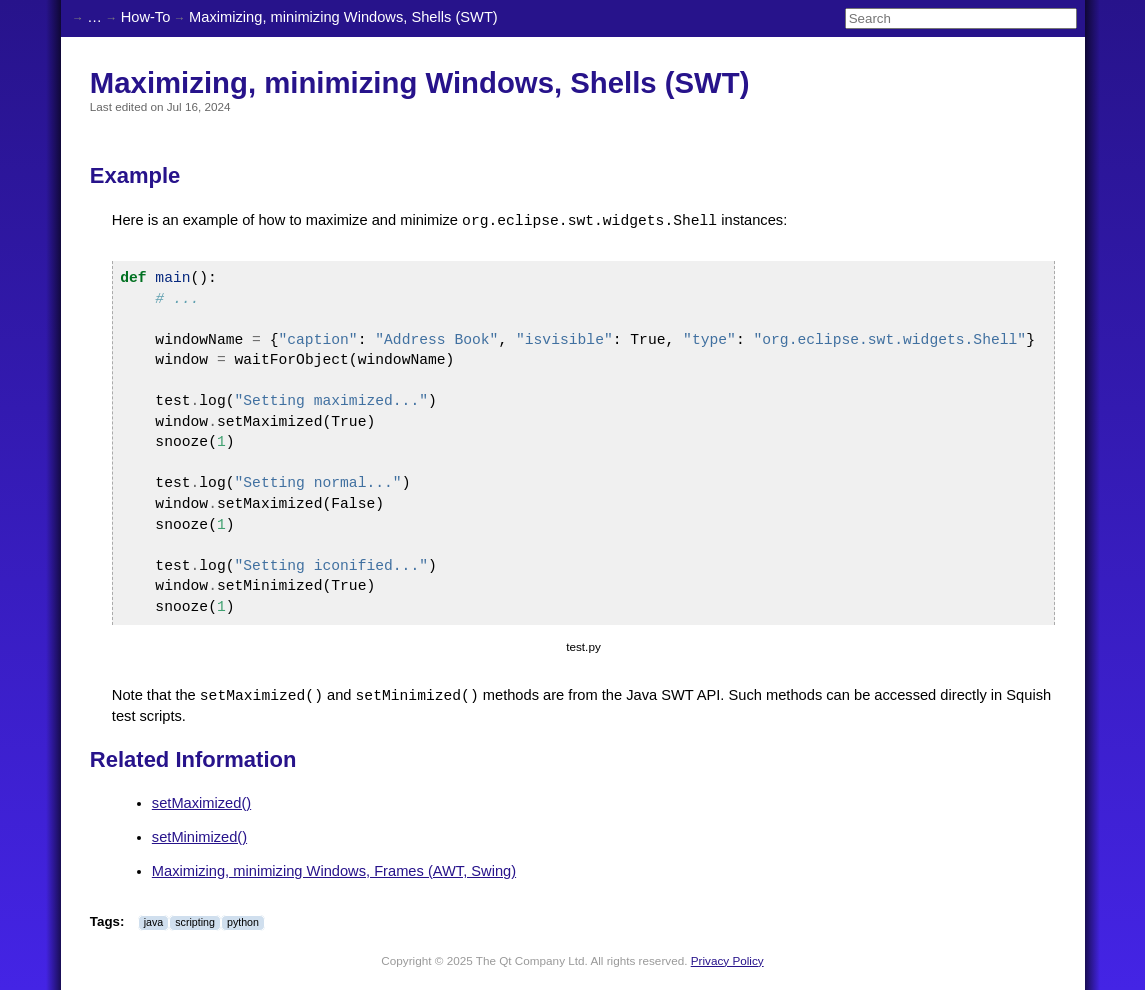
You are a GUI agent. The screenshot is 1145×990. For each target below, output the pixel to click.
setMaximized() (201, 803)
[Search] (961, 18)
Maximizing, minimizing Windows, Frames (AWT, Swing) (334, 871)
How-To (146, 17)
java (154, 922)
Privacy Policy (727, 960)
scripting (195, 922)
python (243, 922)
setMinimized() (199, 837)
